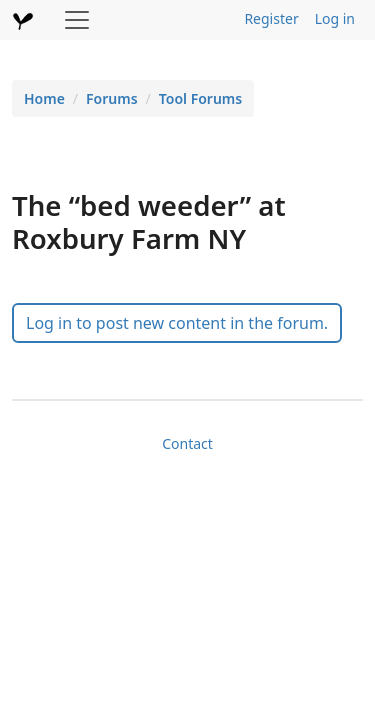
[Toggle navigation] (77, 20)
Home (44, 98)
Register (271, 18)
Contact (187, 443)
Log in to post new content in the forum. (177, 323)
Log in (335, 18)
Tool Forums (200, 98)
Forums (112, 98)
